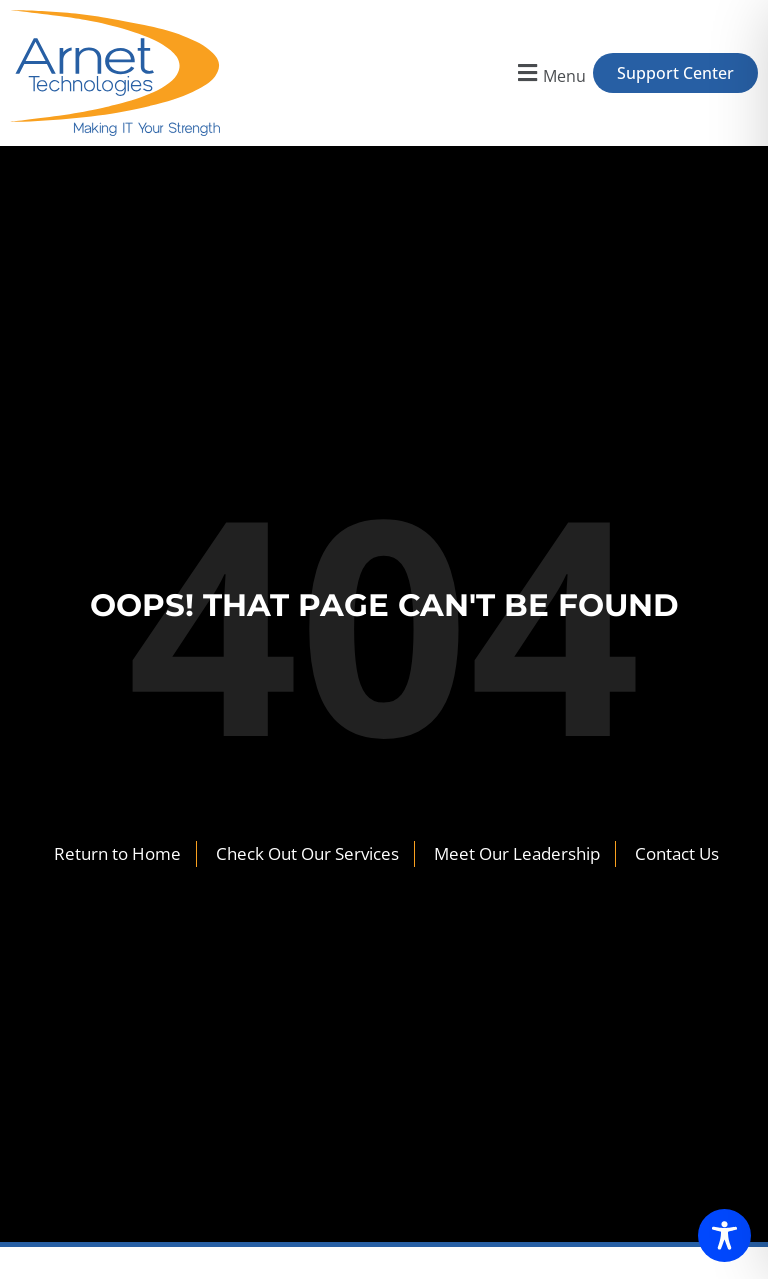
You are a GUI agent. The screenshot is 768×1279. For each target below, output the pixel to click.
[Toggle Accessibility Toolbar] (724, 1235)
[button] (549, 73)
